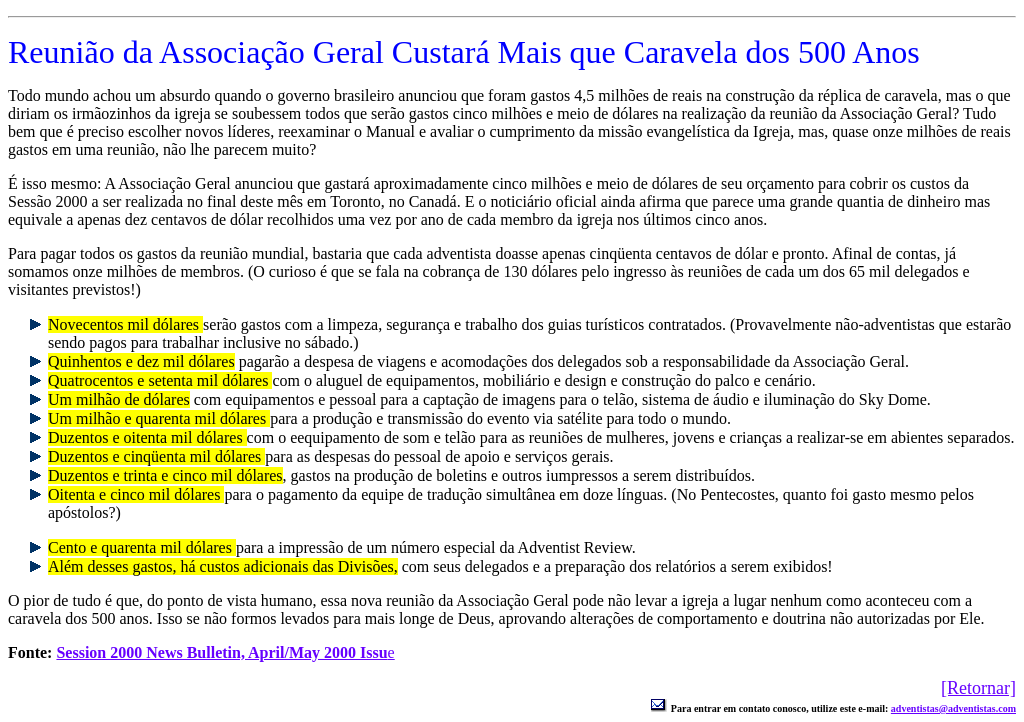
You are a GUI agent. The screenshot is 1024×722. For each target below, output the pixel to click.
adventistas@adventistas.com (953, 708)
